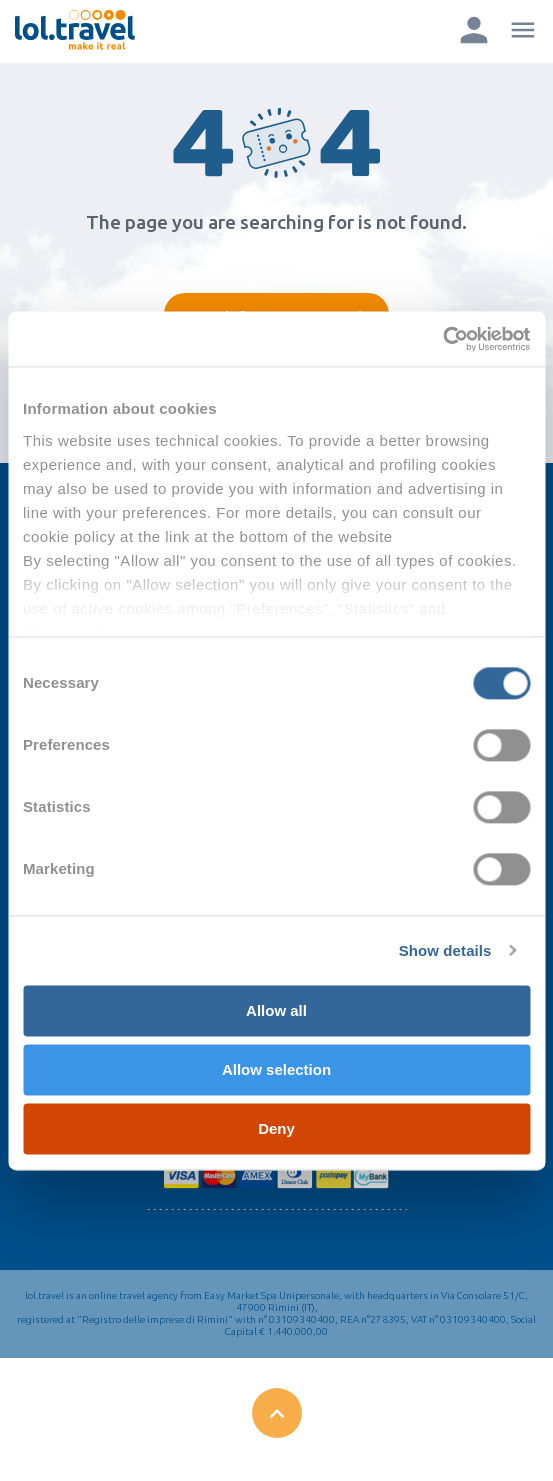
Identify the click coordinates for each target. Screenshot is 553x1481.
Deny (276, 1128)
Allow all (276, 1010)
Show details (445, 950)
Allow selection (276, 1069)
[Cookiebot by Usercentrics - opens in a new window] (442, 339)
